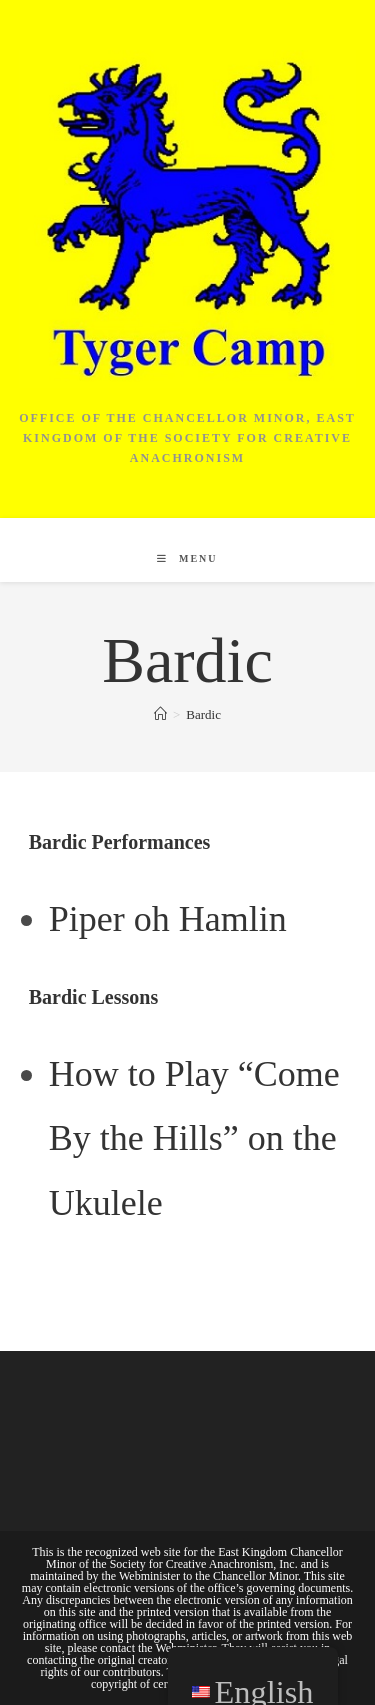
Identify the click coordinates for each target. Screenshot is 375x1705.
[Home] (160, 714)
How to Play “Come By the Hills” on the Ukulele (194, 1139)
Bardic (203, 714)
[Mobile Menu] (187, 558)
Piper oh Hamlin (168, 919)
